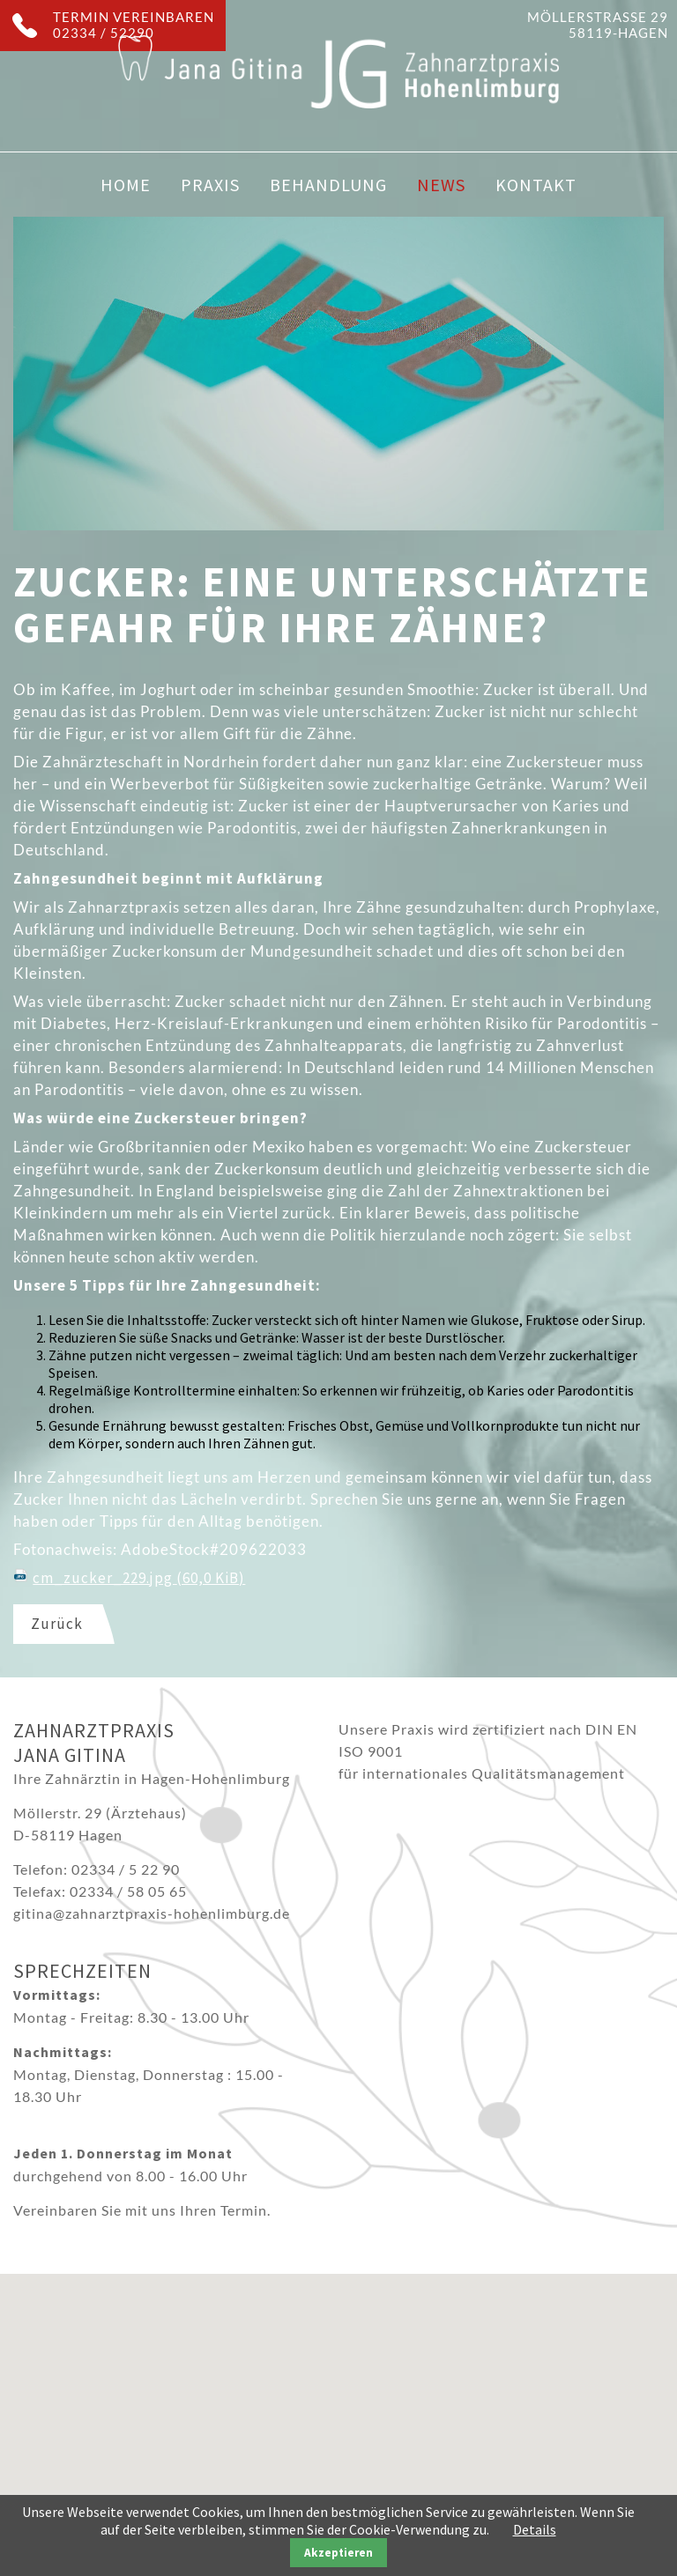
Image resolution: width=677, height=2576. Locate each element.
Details (534, 2529)
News (441, 185)
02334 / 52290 (103, 33)
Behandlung (328, 185)
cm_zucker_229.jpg (139, 1578)
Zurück (57, 1623)
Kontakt (536, 185)
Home (125, 185)
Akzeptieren (338, 2552)
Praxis (210, 185)
